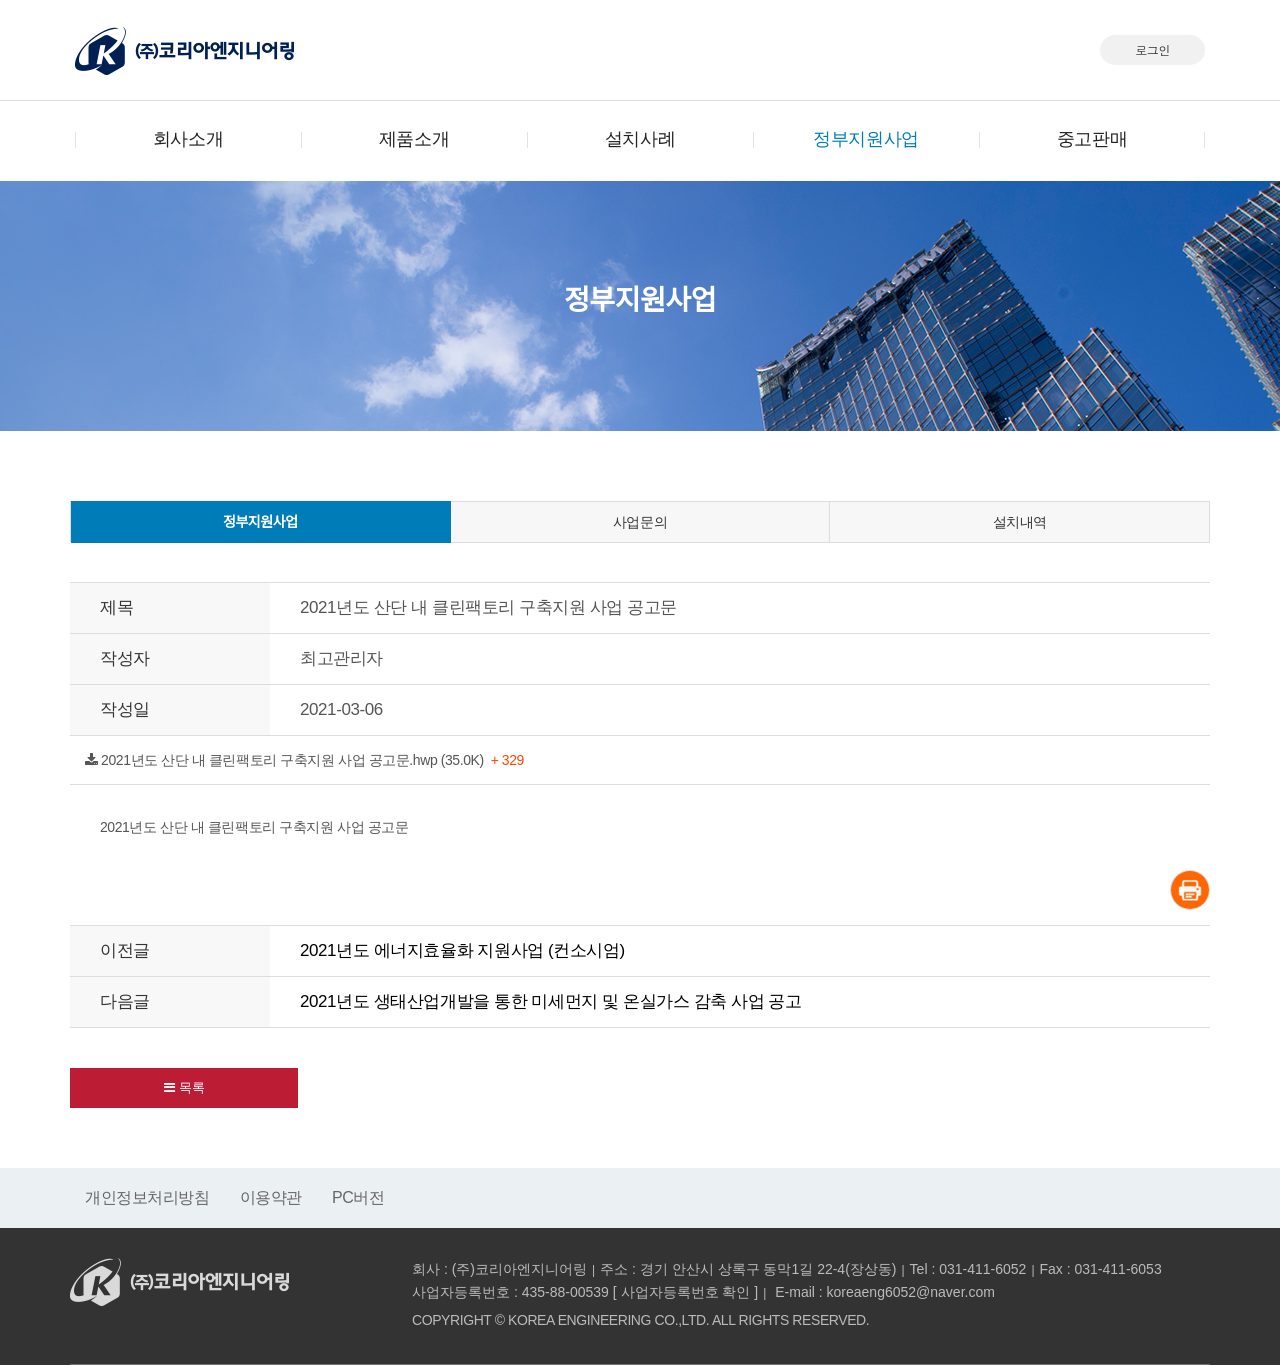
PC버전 (358, 1197)
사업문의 (640, 522)
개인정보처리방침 (147, 1197)
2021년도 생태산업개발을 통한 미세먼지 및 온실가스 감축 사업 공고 (551, 1001)
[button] (184, 1088)
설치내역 (1020, 522)
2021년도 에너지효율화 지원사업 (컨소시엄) (462, 950)
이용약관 (271, 1197)
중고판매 (1092, 139)
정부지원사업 (865, 139)
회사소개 (188, 139)
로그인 (1152, 49)
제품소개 (414, 139)
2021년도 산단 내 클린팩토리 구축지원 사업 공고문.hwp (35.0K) (304, 760)
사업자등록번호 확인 (686, 1292)
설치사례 (640, 139)
